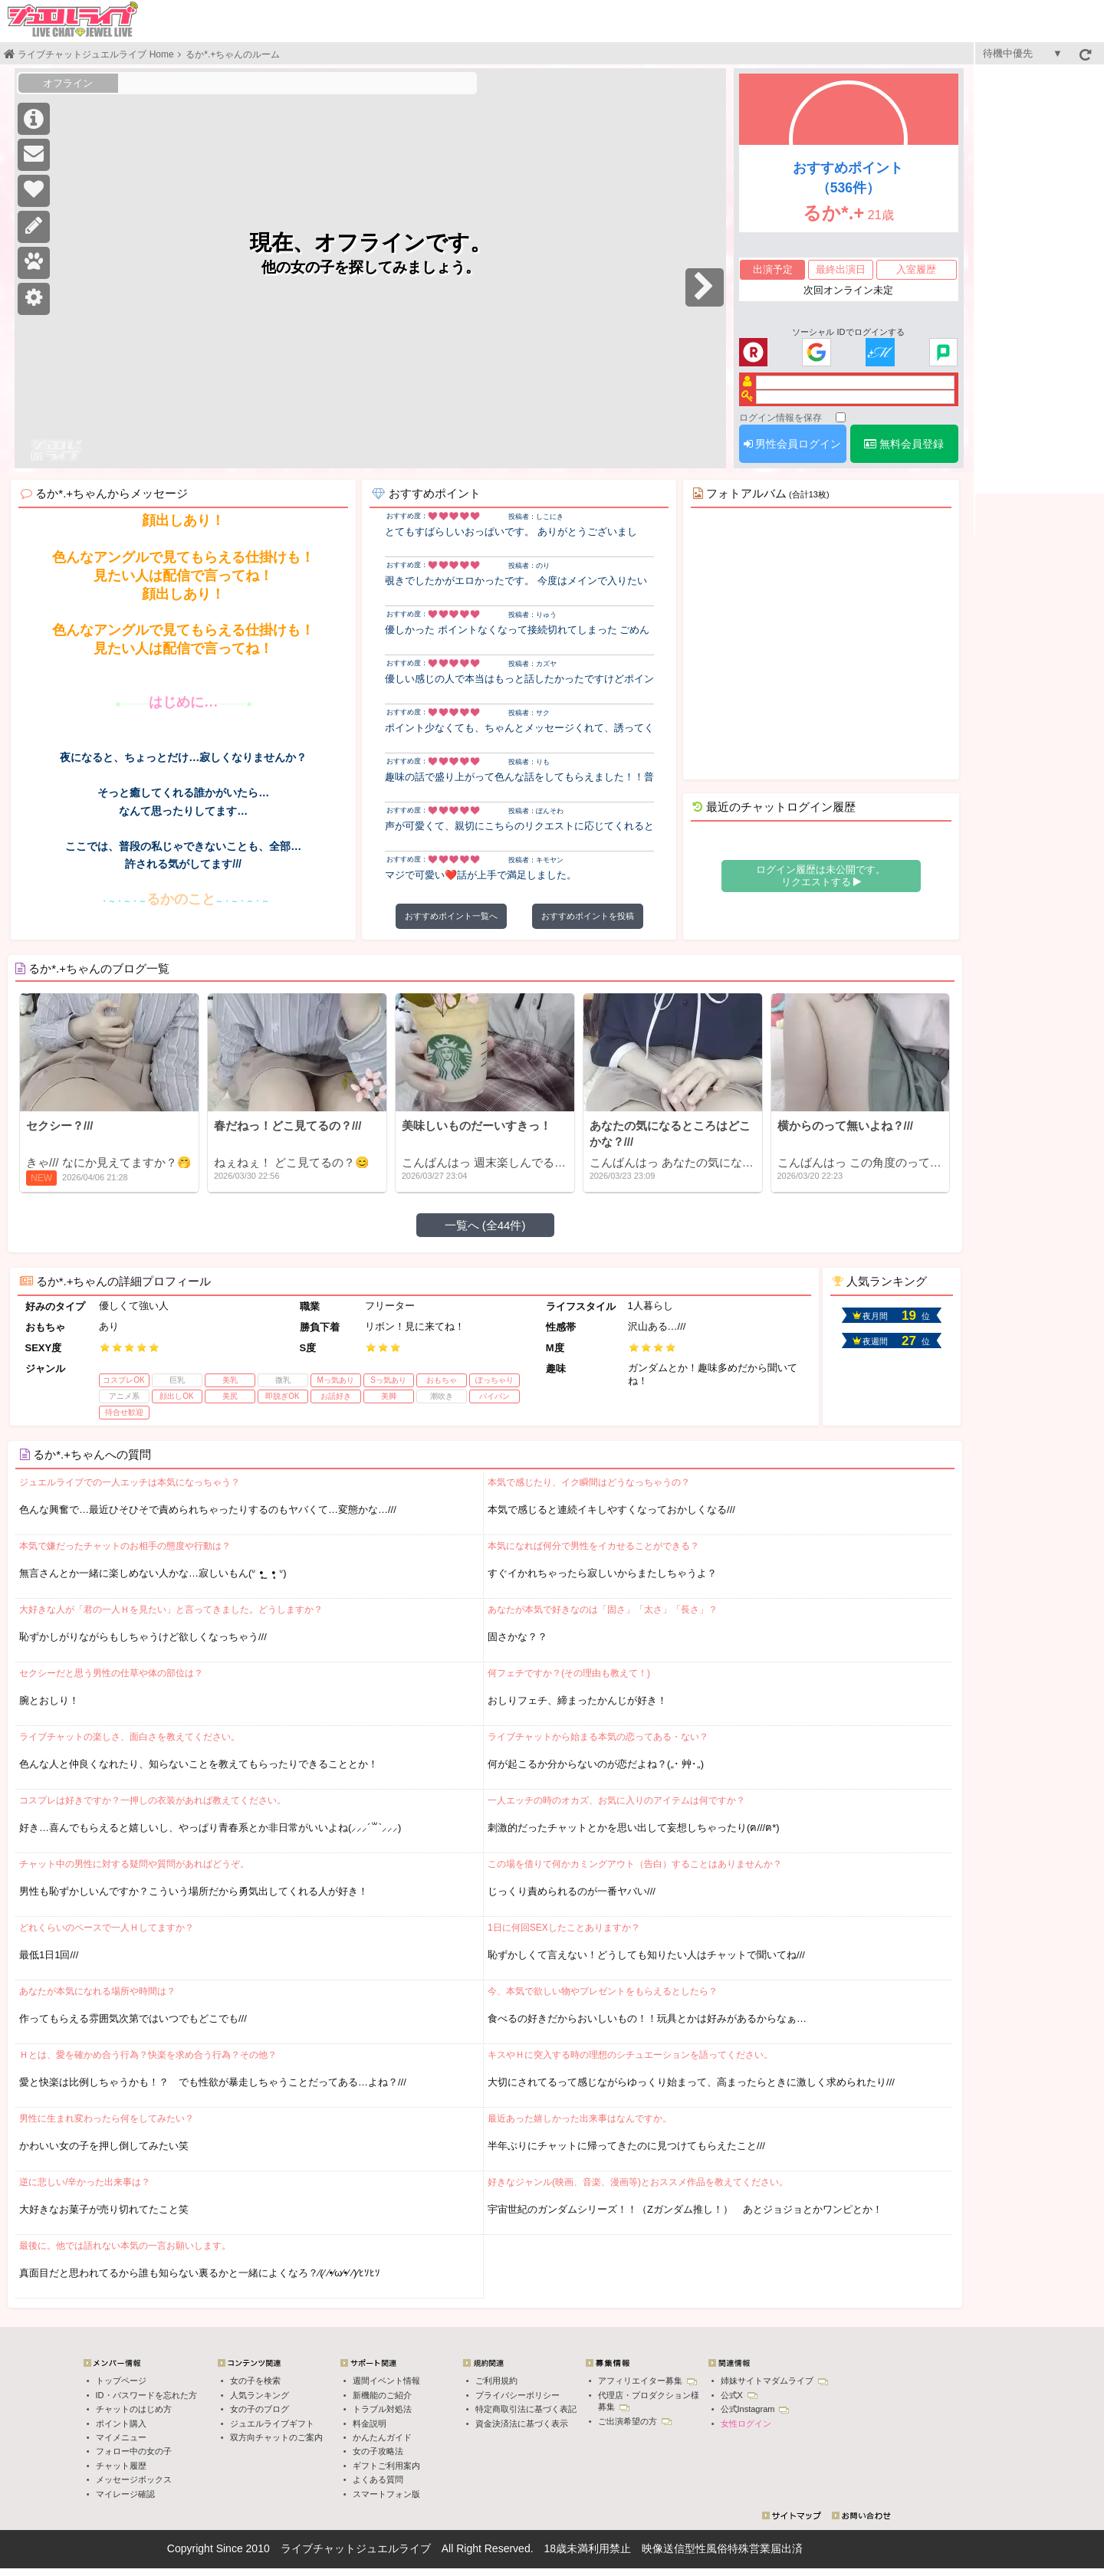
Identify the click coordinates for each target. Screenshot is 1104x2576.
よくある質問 (378, 2479)
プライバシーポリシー (517, 2395)
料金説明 (369, 2423)
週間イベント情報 (386, 2380)
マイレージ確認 (125, 2494)
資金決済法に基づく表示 (521, 2423)
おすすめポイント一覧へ (451, 915)
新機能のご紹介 (382, 2395)
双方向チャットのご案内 (276, 2437)
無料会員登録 (904, 444)
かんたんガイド (382, 2437)
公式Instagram (755, 2409)
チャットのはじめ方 (134, 2409)
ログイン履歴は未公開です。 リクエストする (821, 876)
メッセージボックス (134, 2479)
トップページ (121, 2380)
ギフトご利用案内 (386, 2465)
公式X (739, 2395)
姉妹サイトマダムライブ (774, 2380)
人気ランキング (259, 2395)
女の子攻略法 (378, 2451)
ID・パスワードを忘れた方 (146, 2395)
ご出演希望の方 (635, 2421)
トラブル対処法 (382, 2409)
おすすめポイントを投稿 (587, 915)
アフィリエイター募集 (647, 2380)
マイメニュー (121, 2437)
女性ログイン (746, 2423)
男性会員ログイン (793, 444)
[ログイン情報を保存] (841, 417)
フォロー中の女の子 (134, 2451)
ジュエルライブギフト (272, 2423)
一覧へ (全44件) (485, 1225)
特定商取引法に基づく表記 (526, 2409)
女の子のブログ (259, 2409)
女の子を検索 (255, 2380)
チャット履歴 (121, 2465)
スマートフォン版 (386, 2494)
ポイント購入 (121, 2423)
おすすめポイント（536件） (848, 178)
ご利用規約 (496, 2380)
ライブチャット (318, 2548)
